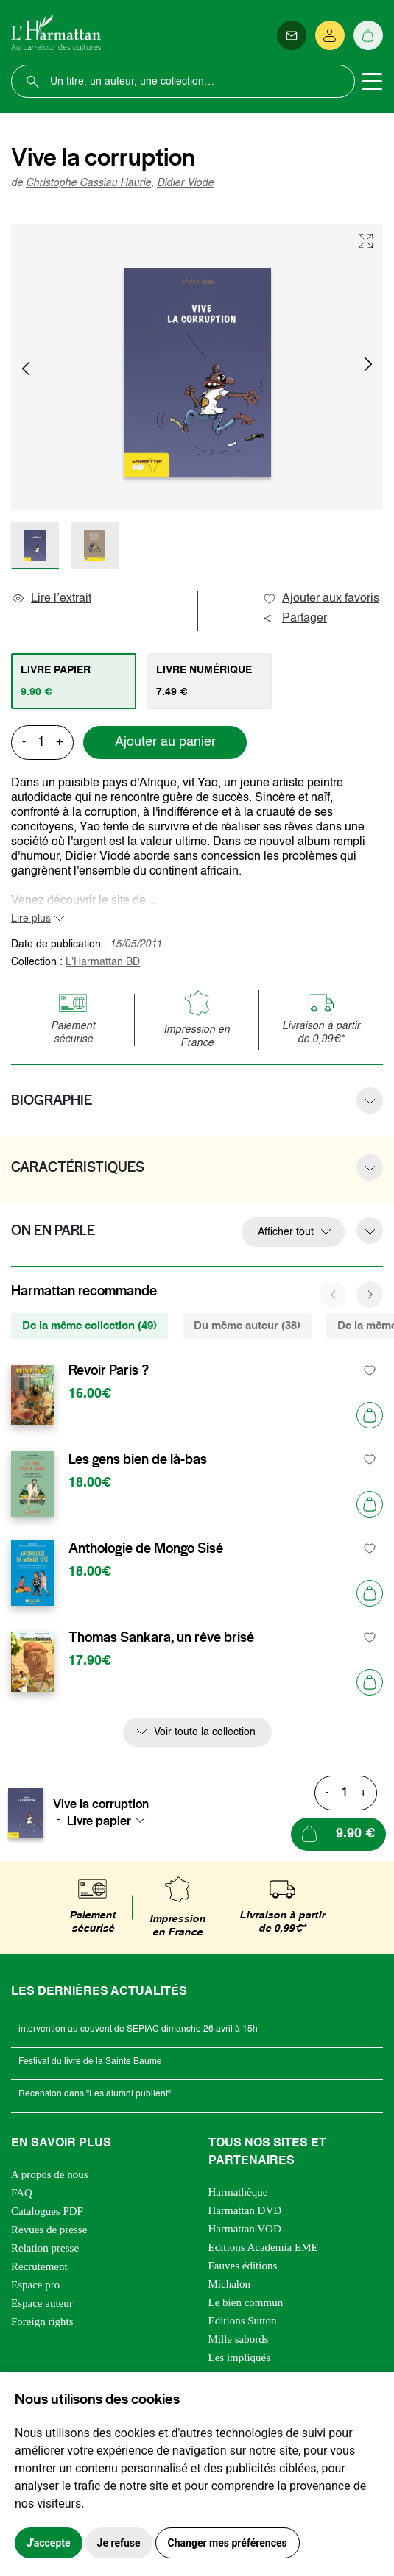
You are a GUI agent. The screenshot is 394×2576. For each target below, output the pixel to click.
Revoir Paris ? (108, 1370)
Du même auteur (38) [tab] (247, 1325)
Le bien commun (246, 2302)
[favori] (370, 1371)
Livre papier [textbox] (99, 1820)
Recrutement (39, 2266)
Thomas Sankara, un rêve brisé (161, 1637)
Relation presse (45, 2248)
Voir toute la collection (205, 1732)
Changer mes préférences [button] (227, 2543)
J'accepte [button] (49, 2543)
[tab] (73, 681)
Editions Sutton (242, 2321)
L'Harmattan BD (103, 962)
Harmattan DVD (245, 2210)
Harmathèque (238, 2192)
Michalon (229, 2284)
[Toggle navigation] (372, 82)
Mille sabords (238, 2339)
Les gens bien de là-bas (137, 1459)
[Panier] (368, 35)
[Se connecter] (330, 35)
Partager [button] (294, 619)
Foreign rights (42, 2321)
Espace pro (35, 2285)
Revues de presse (49, 2229)
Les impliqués (239, 2357)
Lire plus (31, 919)
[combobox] (110, 1820)
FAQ (21, 2193)
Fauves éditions (243, 2265)
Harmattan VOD (244, 2229)
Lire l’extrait (51, 599)
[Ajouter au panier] (369, 1415)
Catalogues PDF (47, 2211)
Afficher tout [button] (286, 1232)
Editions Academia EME (263, 2247)
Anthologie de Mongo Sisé (145, 1548)
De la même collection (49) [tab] (89, 1325)
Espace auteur (42, 2303)
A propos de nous (49, 2174)
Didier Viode (185, 183)
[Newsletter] (291, 35)
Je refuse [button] (119, 2543)
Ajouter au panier (165, 742)
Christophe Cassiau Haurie (88, 183)
